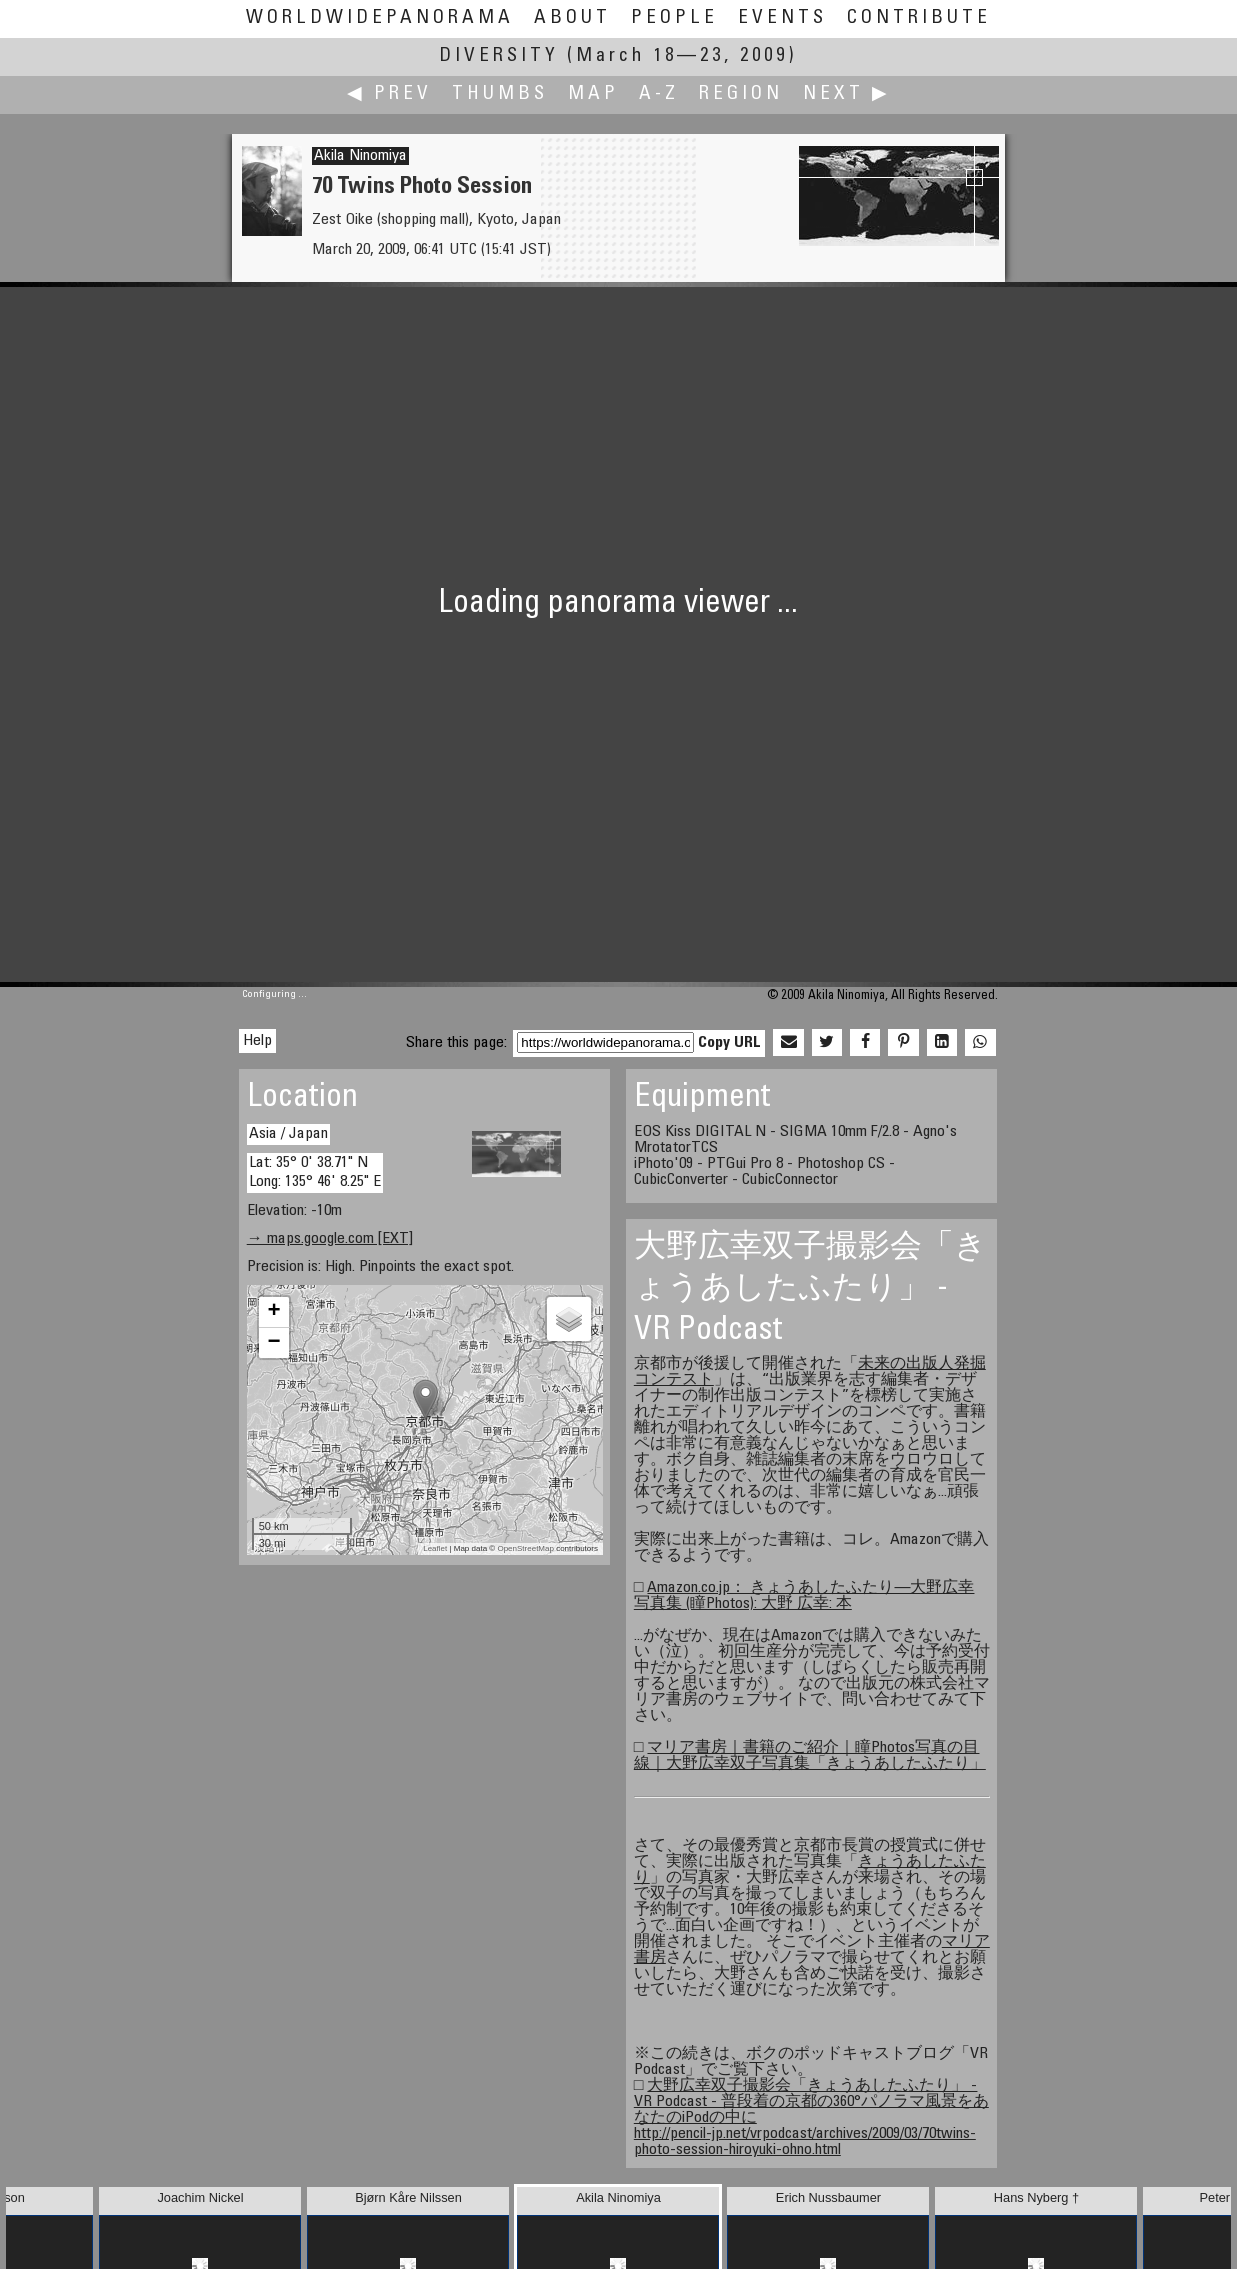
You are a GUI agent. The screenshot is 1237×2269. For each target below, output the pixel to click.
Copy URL (729, 1043)
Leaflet (435, 1548)
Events (782, 18)
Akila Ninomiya (360, 156)
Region (741, 94)
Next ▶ (847, 94)
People (674, 18)
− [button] (274, 1343)
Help (257, 1041)
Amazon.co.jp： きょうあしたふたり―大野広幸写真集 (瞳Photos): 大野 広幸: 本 (804, 1596)
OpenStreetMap (525, 1548)
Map (593, 94)
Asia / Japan (288, 1134)
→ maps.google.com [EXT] (330, 1239)
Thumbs (500, 94)
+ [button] (274, 1312)
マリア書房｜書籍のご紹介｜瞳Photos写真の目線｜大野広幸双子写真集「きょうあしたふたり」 (810, 1756)
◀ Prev (389, 94)
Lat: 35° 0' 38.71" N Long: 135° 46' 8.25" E (315, 1172)
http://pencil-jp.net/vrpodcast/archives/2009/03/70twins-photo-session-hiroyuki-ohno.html (805, 2142)
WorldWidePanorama (380, 18)
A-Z (659, 94)
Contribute (919, 18)
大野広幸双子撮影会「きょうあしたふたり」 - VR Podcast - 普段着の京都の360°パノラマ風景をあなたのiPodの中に (811, 2102)
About (572, 18)
